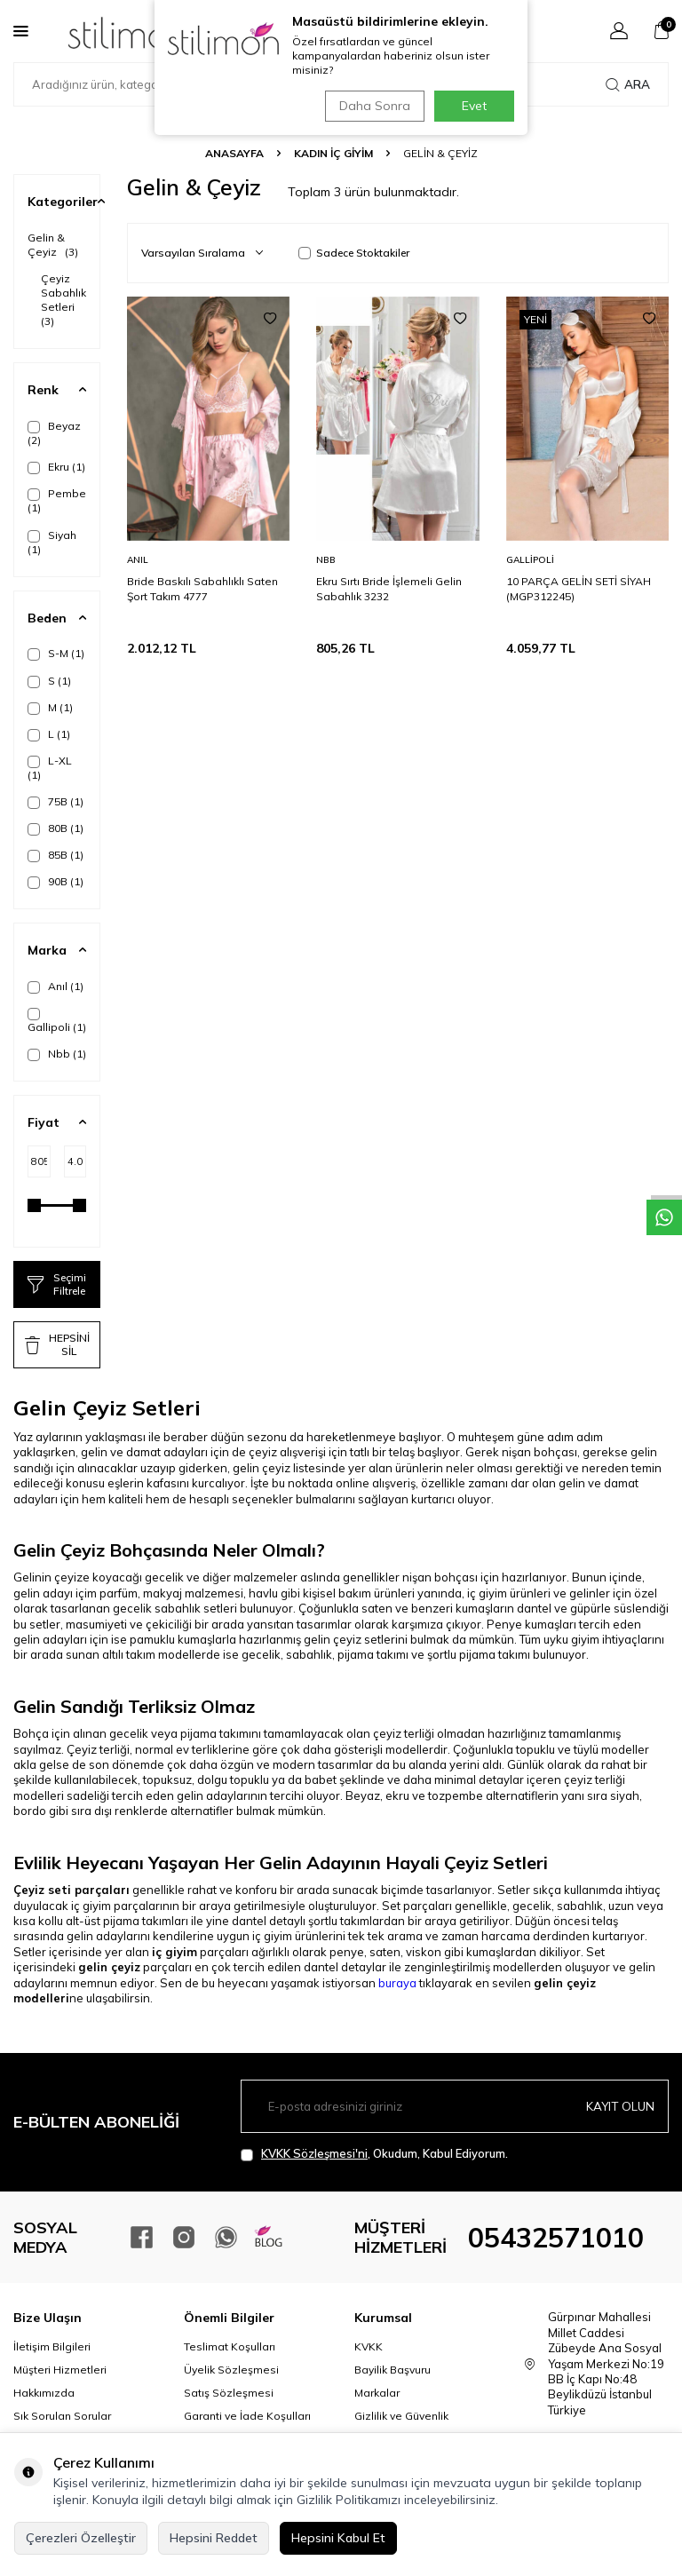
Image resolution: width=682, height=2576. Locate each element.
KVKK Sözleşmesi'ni (314, 2153)
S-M (56, 653)
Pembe (57, 500)
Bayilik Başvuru (392, 2369)
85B (55, 855)
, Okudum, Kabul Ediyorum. (374, 2153)
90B (55, 882)
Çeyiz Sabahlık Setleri (63, 300)
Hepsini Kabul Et (338, 2538)
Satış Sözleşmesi (229, 2392)
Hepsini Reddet (214, 2538)
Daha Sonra (371, 106)
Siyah (52, 542)
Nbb (57, 1054)
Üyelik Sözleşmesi (231, 2369)
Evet (474, 106)
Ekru (56, 467)
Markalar (377, 2392)
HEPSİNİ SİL (57, 1344)
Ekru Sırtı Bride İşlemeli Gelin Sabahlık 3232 (389, 588)
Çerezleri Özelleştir (81, 2538)
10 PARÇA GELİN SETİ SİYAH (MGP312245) (578, 588)
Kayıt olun (618, 2105)
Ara (628, 84)
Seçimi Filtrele (57, 1283)
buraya (397, 1983)
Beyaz (54, 433)
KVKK (368, 2346)
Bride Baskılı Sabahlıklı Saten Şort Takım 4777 (202, 588)
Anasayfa (234, 153)
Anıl (55, 986)
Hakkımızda (44, 2392)
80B (55, 828)
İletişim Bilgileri (52, 2346)
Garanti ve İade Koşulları (247, 2415)
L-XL (50, 767)
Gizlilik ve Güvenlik (401, 2415)
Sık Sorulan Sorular (62, 2415)
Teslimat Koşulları (229, 2346)
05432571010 (556, 2238)
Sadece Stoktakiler (353, 252)
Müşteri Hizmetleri (60, 2369)
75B (55, 802)
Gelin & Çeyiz (53, 244)
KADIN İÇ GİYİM (333, 153)
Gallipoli (57, 1021)
